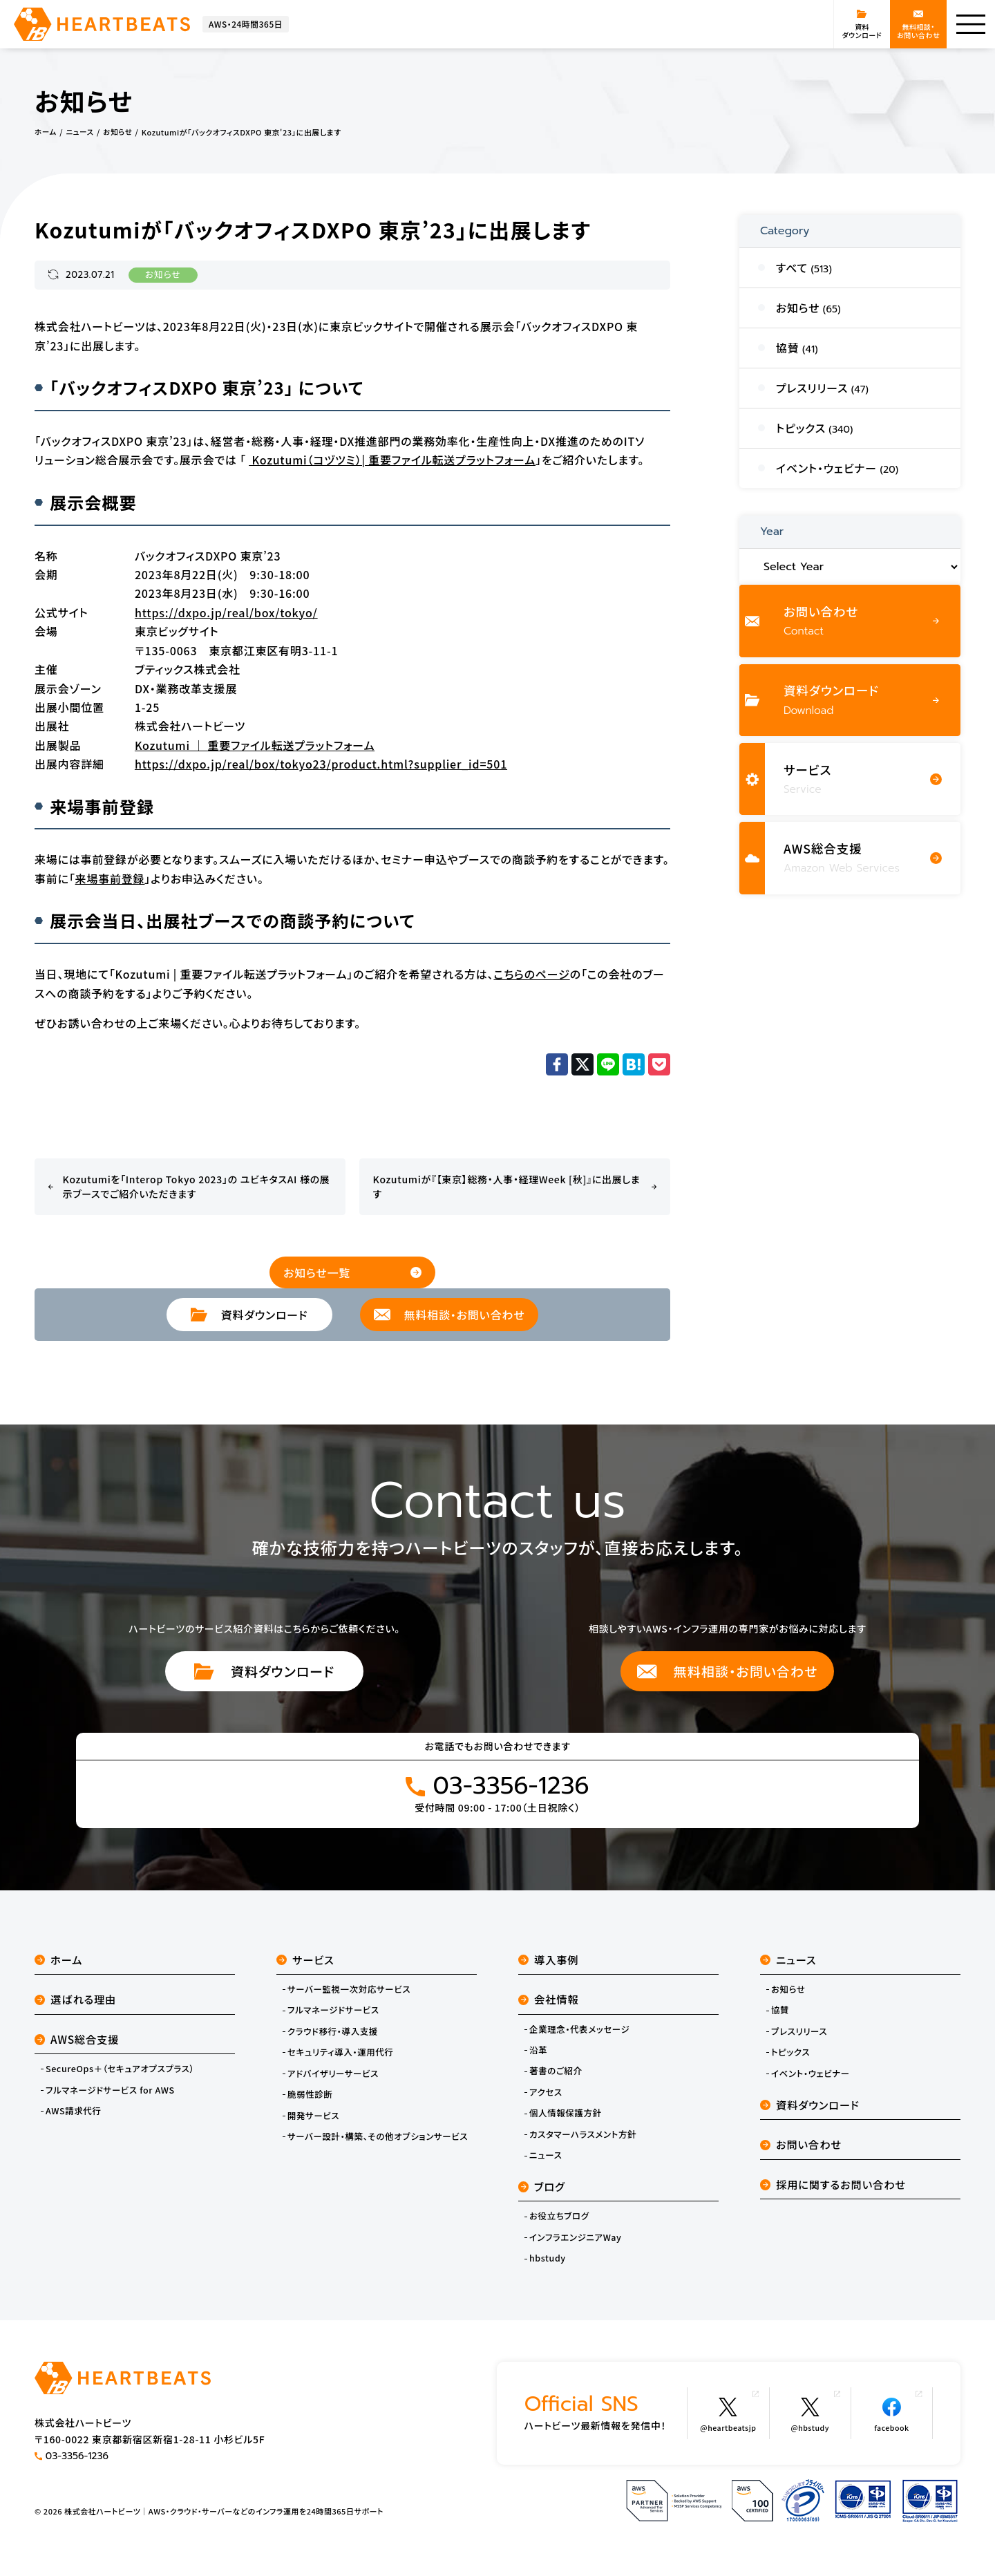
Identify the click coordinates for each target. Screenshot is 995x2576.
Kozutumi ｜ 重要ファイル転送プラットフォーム (255, 744)
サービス (306, 1963)
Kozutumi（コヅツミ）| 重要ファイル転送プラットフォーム (392, 459)
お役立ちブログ (560, 2227)
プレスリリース (800, 2037)
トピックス (791, 2058)
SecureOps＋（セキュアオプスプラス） (123, 2075)
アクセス (546, 2099)
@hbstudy (809, 2423)
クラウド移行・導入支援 (334, 2037)
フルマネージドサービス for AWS (113, 2097)
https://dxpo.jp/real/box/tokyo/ (226, 611)
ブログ (542, 2196)
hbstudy (548, 2270)
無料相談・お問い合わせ (727, 1672)
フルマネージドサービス (335, 2015)
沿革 (538, 2056)
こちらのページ (531, 973)
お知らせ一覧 (352, 1271)
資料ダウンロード (264, 1672)
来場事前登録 (110, 877)
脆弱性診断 (310, 2101)
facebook (896, 2423)
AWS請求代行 (75, 2119)
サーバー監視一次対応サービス (351, 1993)
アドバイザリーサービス (335, 2080)
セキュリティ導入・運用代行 (342, 2058)
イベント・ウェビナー (812, 2080)
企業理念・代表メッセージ (581, 2035)
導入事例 (549, 1963)
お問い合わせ (802, 2153)
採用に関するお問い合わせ (836, 2193)
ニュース (546, 2164)
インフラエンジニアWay (577, 2248)
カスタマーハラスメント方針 (585, 2142)
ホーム (59, 1963)
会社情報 (549, 2003)
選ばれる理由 (77, 2003)
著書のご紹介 (557, 2077)
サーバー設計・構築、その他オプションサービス (381, 2144)
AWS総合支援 (78, 2045)
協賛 (780, 2015)
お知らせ (163, 274)
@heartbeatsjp (718, 2423)
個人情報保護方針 (567, 2121)
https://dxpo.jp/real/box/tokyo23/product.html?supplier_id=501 (321, 763)
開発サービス (314, 2123)
